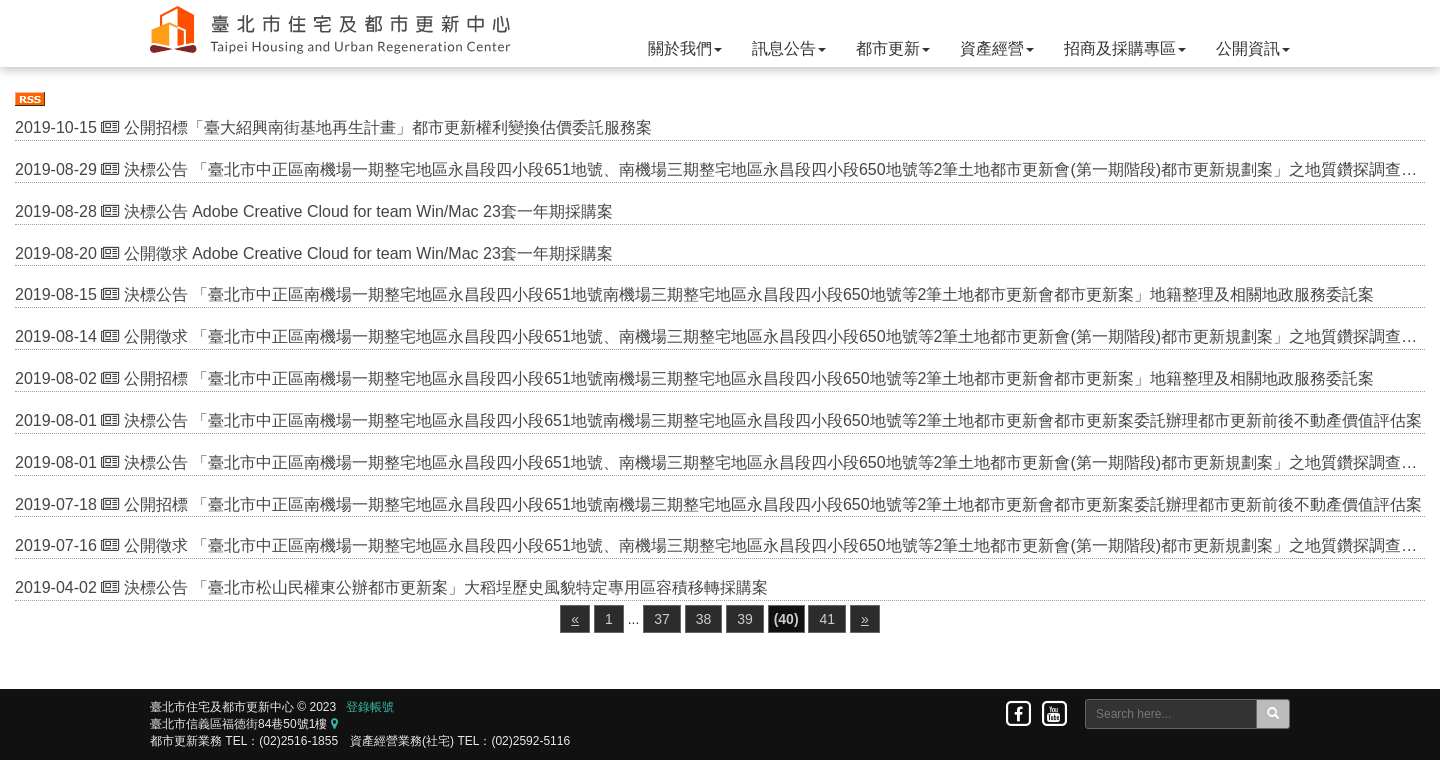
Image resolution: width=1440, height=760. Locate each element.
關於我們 (685, 48)
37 (662, 619)
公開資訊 (1253, 48)
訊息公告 (789, 48)
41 (827, 619)
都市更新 (893, 48)
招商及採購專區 (1125, 48)
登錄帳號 (370, 707)
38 (704, 619)
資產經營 (997, 48)
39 (745, 619)
